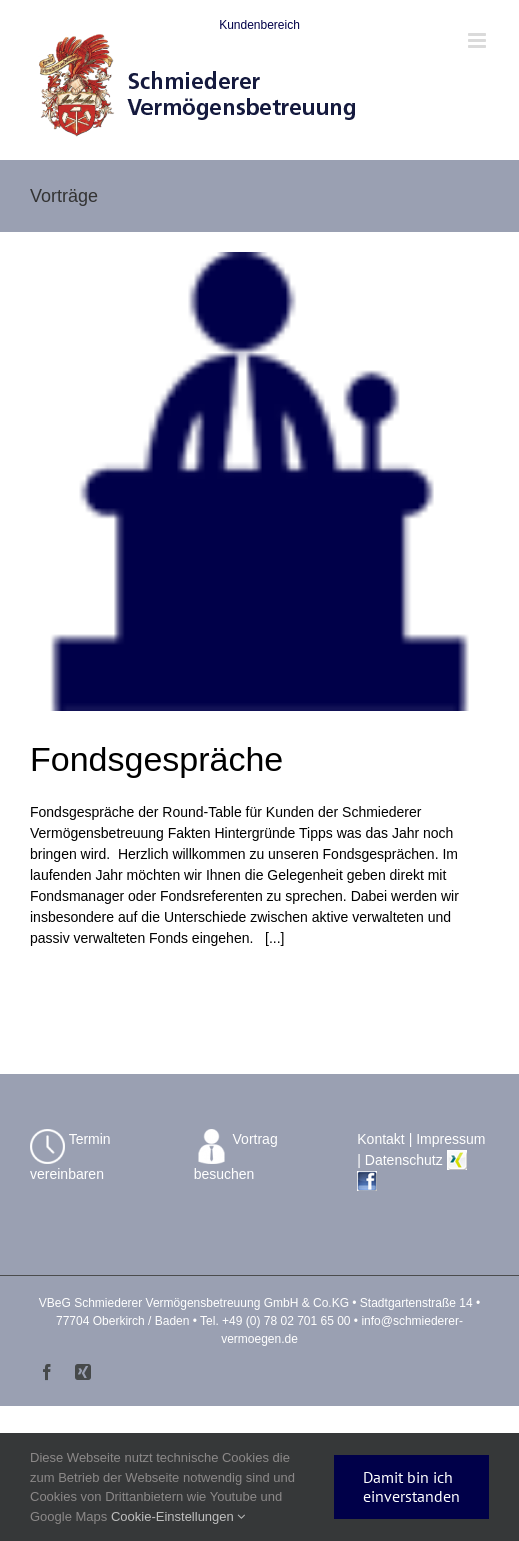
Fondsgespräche (156, 759)
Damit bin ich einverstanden (411, 1486)
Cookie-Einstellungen (178, 1516)
